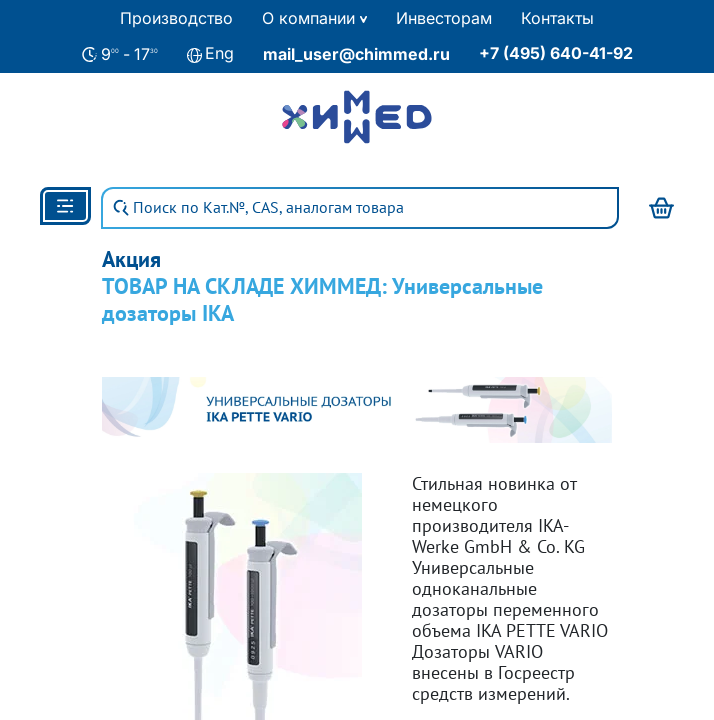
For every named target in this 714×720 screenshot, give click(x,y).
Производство (176, 18)
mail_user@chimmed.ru (356, 54)
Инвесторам (444, 18)
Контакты (557, 18)
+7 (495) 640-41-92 (556, 53)
